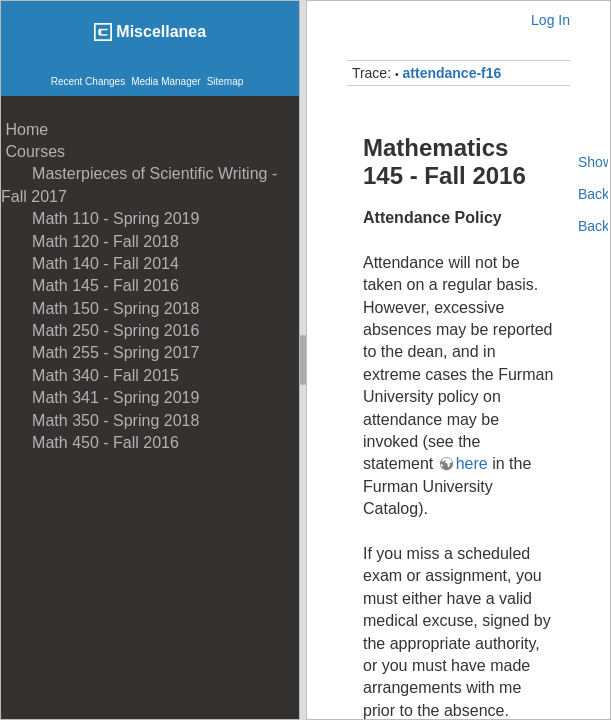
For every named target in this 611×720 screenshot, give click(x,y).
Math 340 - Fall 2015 (90, 375)
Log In (550, 20)
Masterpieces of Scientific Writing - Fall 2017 (139, 184)
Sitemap (225, 81)
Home (24, 129)
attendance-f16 (452, 73)
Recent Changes (88, 81)
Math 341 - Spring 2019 (100, 397)
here (472, 463)
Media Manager (165, 81)
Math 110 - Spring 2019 (100, 218)
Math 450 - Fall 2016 (90, 442)
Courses (33, 151)
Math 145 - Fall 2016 (90, 285)
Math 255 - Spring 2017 (100, 352)
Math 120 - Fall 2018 (90, 241)
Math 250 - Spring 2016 (100, 330)
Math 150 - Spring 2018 (100, 308)
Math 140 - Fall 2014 (90, 263)
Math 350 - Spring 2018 (100, 420)
